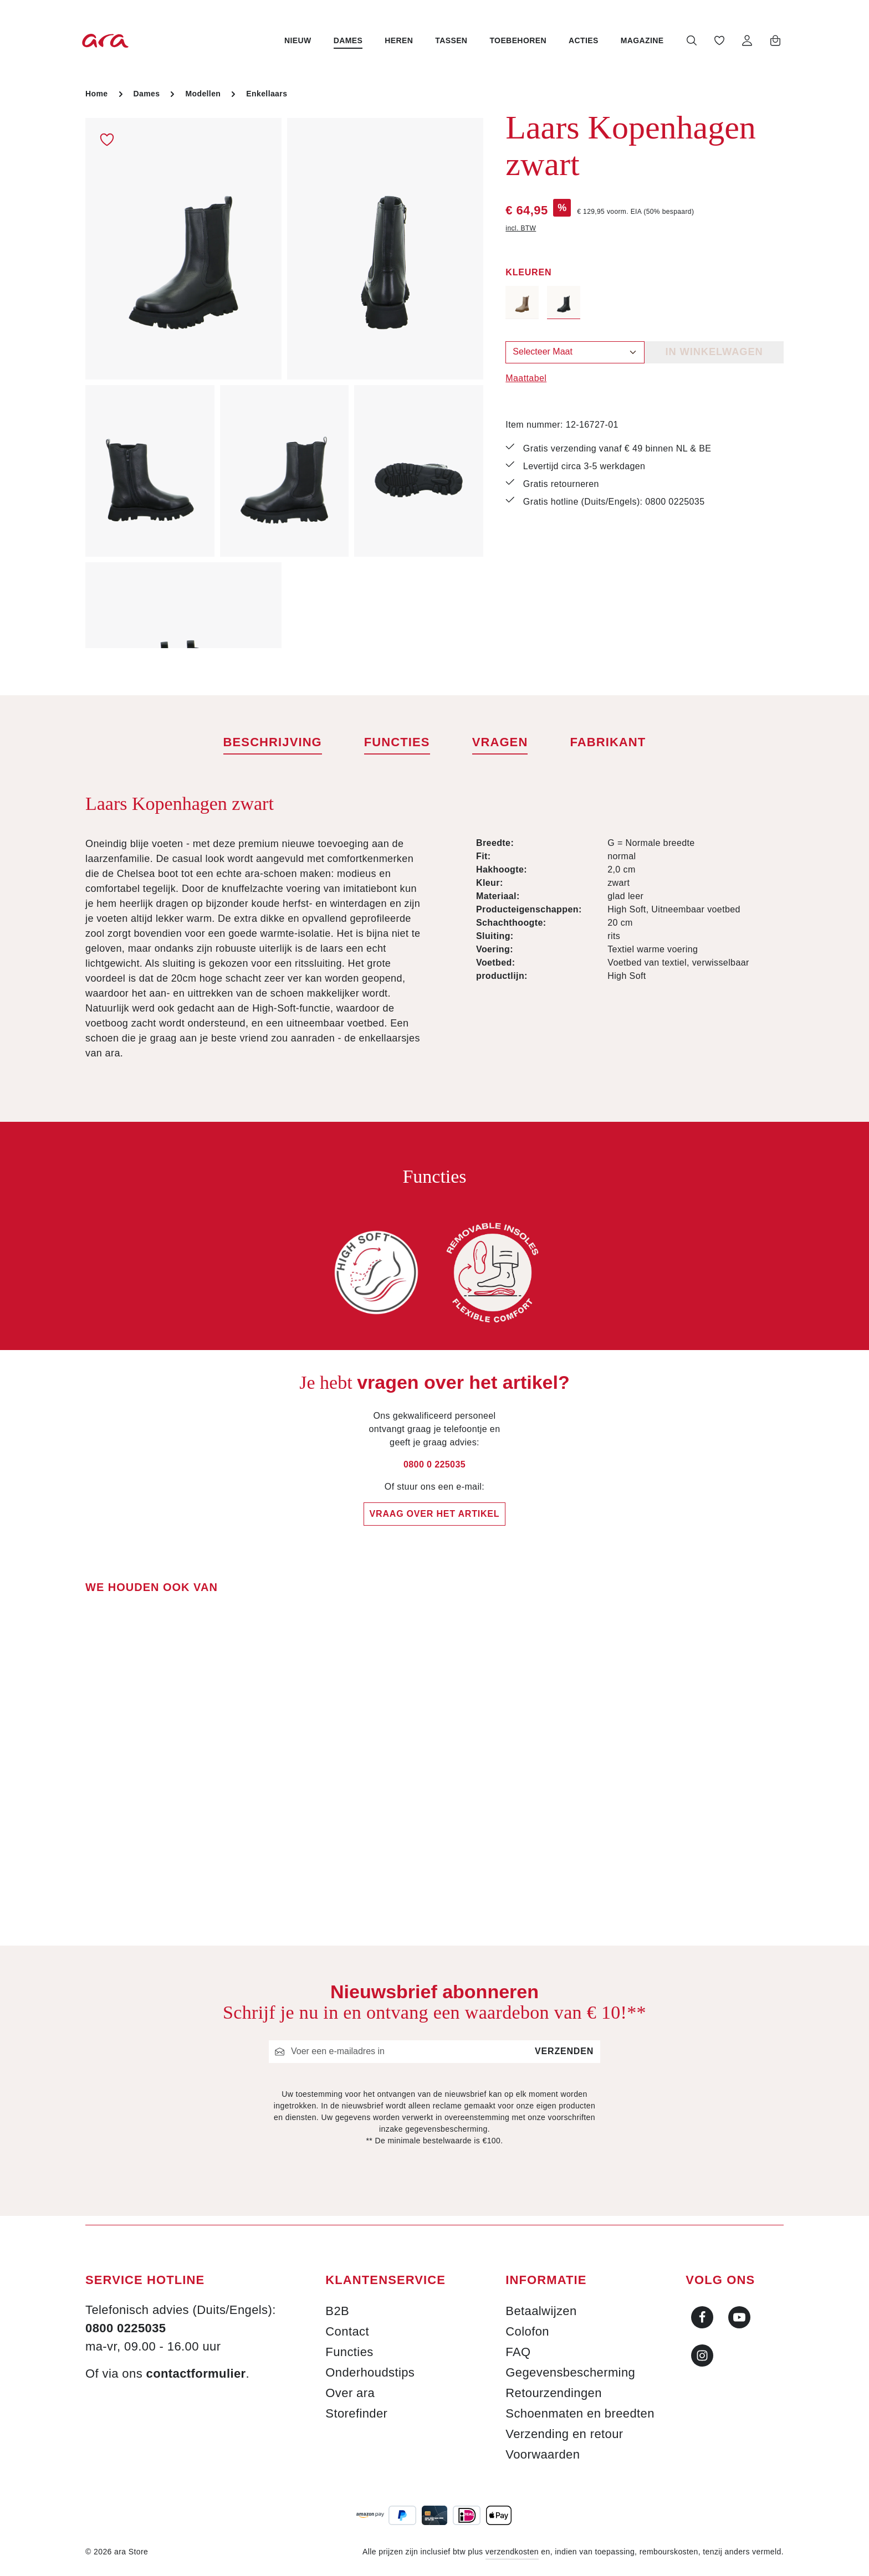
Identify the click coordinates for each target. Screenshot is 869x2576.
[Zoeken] (690, 40)
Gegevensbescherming (570, 2372)
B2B (337, 2311)
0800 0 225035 (434, 1464)
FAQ (517, 2352)
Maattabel (525, 378)
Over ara (350, 2393)
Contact (347, 2331)
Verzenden (564, 2051)
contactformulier (196, 2373)
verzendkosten (512, 2551)
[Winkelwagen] (773, 40)
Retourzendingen (553, 2393)
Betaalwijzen (540, 2311)
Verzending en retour (564, 2434)
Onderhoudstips (370, 2372)
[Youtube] (739, 2317)
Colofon (527, 2331)
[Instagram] (702, 2355)
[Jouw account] (745, 40)
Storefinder (356, 2413)
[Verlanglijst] (718, 40)
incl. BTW (520, 228)
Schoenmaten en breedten (580, 2413)
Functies (349, 2352)
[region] (284, 383)
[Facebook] (702, 2317)
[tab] (272, 743)
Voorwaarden (542, 2454)
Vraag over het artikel (435, 1513)
